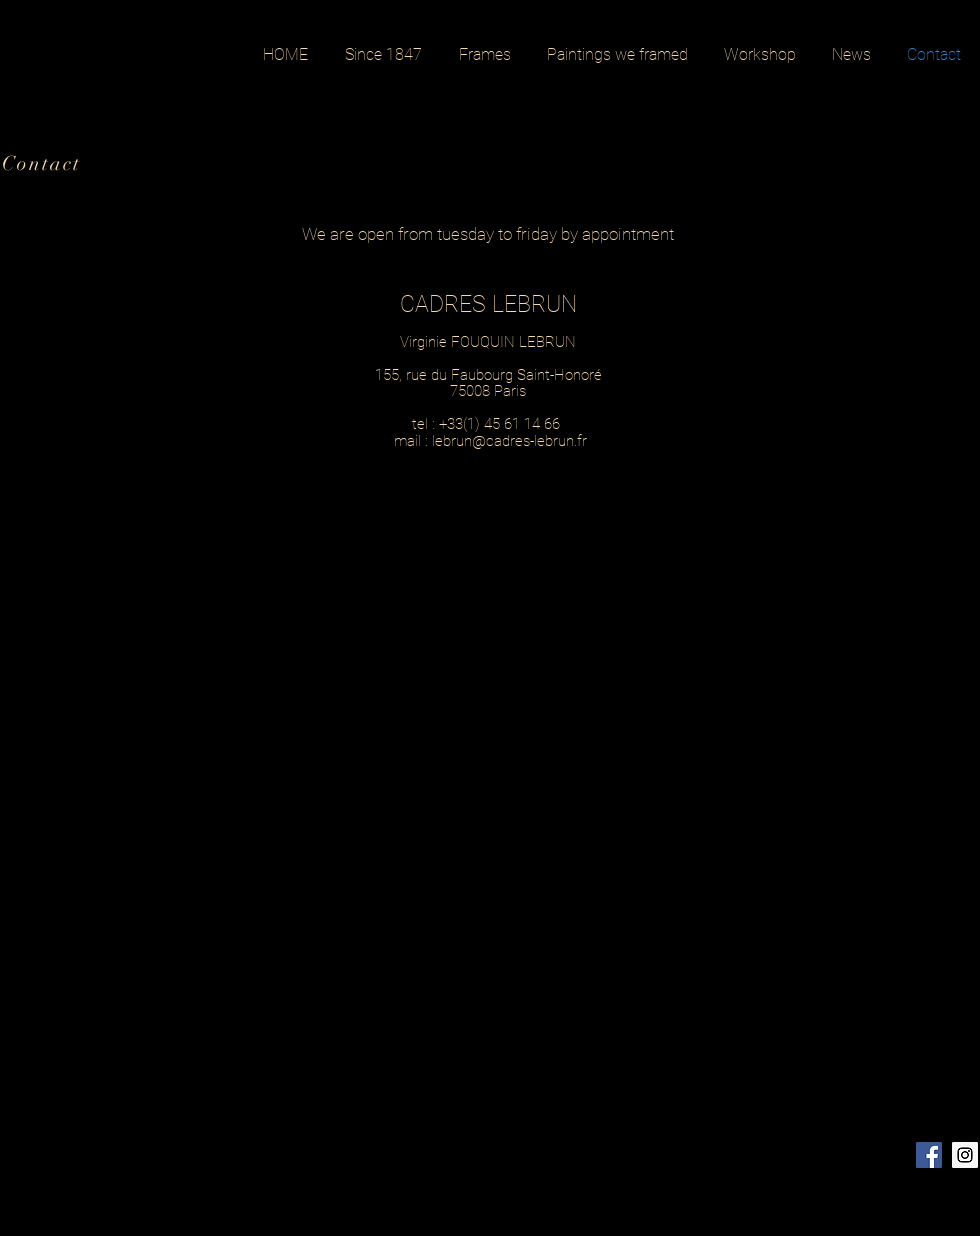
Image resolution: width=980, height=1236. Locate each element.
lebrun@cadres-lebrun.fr (509, 441)
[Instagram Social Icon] (965, 1155)
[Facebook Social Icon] (929, 1155)
